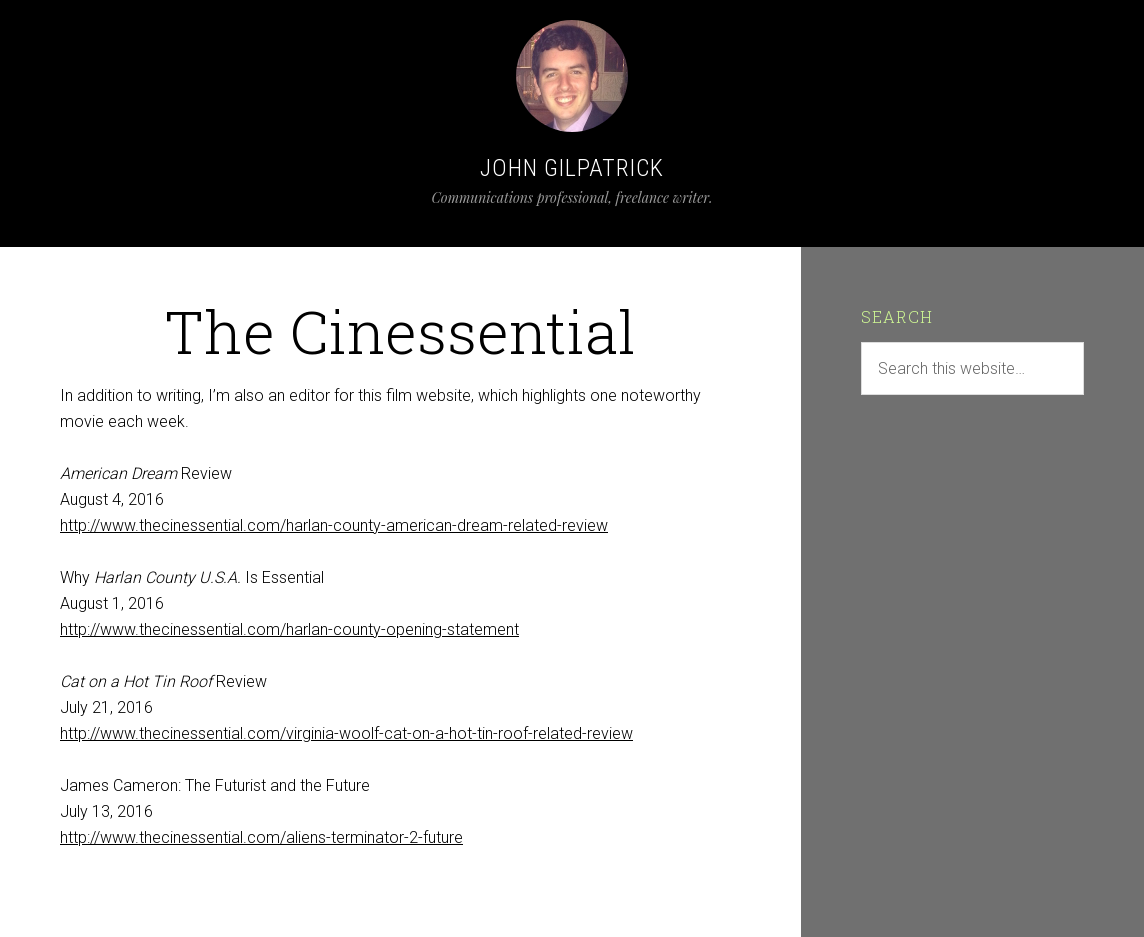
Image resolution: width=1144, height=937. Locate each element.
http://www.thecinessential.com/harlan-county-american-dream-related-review (334, 525)
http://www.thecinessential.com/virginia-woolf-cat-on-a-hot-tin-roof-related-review (346, 733)
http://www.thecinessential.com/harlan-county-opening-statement (289, 629)
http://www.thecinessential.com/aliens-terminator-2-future (261, 837)
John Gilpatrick (572, 168)
